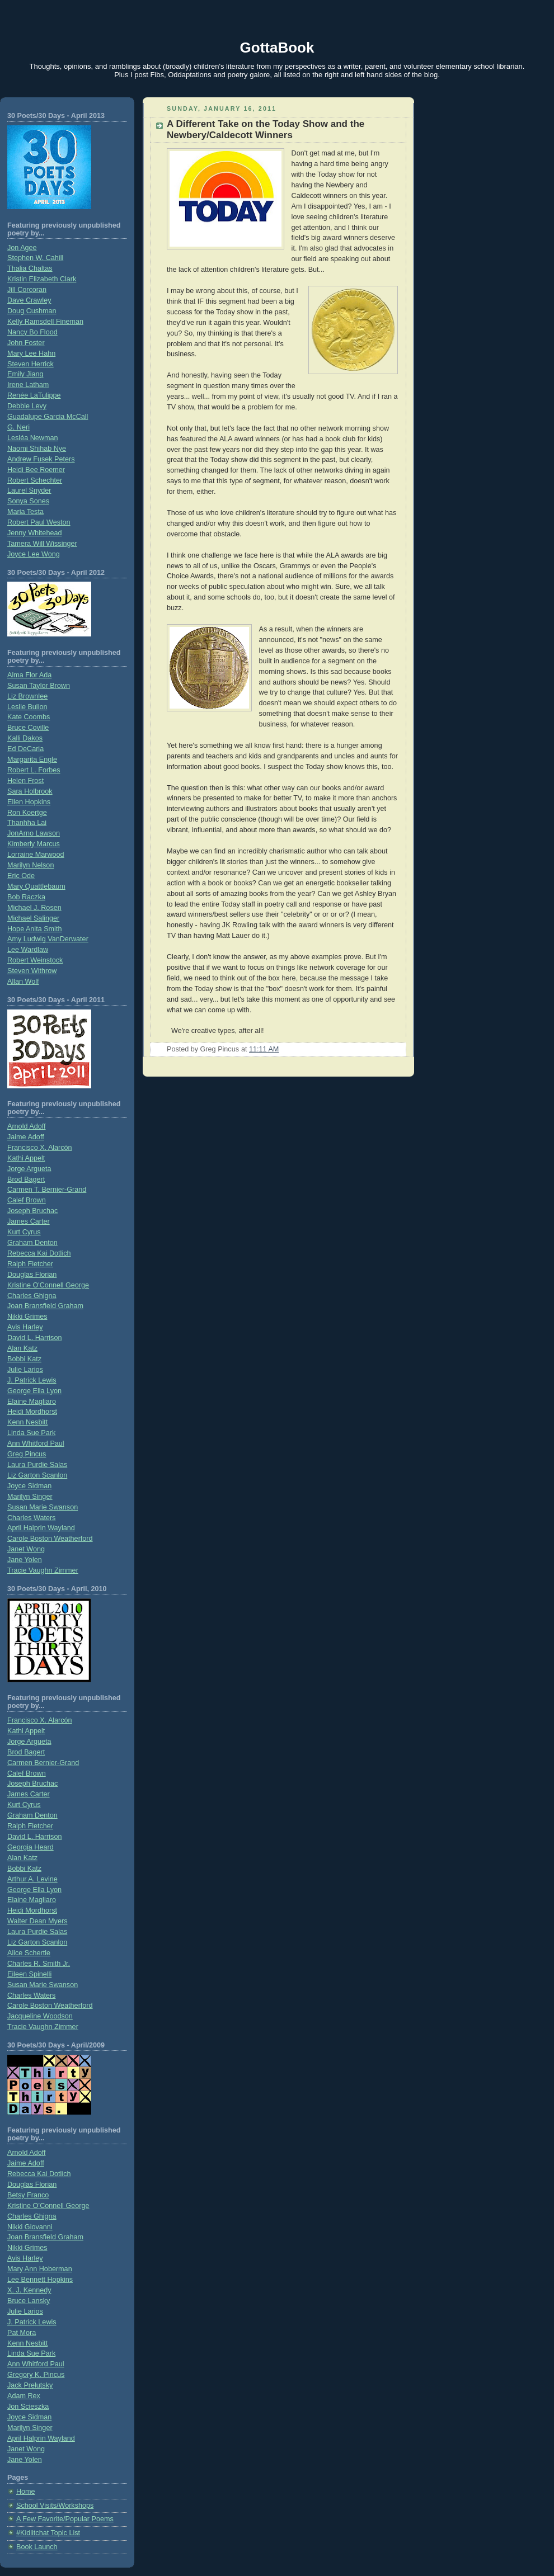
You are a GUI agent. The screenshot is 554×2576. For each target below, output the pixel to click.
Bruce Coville (28, 728)
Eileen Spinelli (29, 1974)
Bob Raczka (26, 897)
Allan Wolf (23, 981)
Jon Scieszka (28, 2406)
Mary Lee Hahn (31, 353)
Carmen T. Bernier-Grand (46, 1189)
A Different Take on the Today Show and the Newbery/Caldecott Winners (265, 129)
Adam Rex (23, 2396)
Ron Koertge (27, 813)
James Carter (28, 1221)
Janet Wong (26, 1549)
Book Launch (37, 2547)
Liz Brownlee (27, 696)
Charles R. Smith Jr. (38, 1964)
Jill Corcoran (26, 290)
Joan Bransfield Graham (45, 1306)
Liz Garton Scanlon (37, 1475)
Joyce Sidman (29, 1486)
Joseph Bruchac (32, 1211)
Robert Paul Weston (39, 522)
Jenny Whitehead (34, 533)
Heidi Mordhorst (32, 1412)
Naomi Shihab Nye (36, 448)
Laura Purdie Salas (37, 1465)
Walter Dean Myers (37, 1921)
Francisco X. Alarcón (39, 1148)
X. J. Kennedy (29, 2290)
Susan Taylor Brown (38, 686)
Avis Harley (25, 1327)
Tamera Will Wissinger (42, 544)
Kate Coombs (28, 717)
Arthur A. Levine (32, 1879)
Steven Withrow (32, 971)
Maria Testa (25, 512)
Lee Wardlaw (27, 950)
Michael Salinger (33, 918)
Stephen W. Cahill (35, 258)
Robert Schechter (34, 480)
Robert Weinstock (35, 960)
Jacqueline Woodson (40, 2016)
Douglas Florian (32, 1274)
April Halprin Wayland (41, 1528)
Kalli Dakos (25, 738)
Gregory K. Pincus (35, 2375)
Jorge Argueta (29, 1169)
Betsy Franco (28, 2195)
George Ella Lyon (34, 1391)
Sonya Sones (28, 501)
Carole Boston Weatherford (50, 1538)
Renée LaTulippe (34, 395)
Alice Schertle (28, 1953)
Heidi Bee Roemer (36, 470)
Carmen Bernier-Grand (43, 1763)
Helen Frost (25, 781)
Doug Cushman (32, 311)
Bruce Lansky (28, 2301)
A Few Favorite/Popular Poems (65, 2519)
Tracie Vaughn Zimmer (42, 1570)
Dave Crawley (29, 300)
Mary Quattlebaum (36, 886)
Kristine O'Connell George (48, 1285)
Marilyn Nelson (30, 865)
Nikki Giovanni (30, 2227)
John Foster (26, 343)
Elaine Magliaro (31, 1401)
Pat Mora (21, 2333)
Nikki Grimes (27, 1316)
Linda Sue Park (31, 1433)
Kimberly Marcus (33, 844)
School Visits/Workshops (54, 2505)
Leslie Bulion (27, 707)
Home (25, 2491)
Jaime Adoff (25, 1137)
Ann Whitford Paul (35, 1443)
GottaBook (277, 47)
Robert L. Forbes (33, 770)
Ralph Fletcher (30, 1264)
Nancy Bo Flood (32, 332)
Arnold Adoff (26, 1126)
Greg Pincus (26, 1454)
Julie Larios (25, 1370)
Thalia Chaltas (30, 268)
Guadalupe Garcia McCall (47, 417)
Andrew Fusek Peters (41, 459)
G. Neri (18, 427)
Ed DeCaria (25, 749)
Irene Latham (28, 385)
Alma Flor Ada (29, 675)
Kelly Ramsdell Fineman (45, 321)
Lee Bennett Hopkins (40, 2280)
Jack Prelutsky (30, 2385)
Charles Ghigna (32, 1296)
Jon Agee (22, 248)
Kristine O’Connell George (48, 2206)
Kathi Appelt (26, 1158)
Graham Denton (32, 1243)
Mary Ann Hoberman (39, 2269)
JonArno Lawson (33, 833)
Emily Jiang (25, 374)
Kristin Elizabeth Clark (41, 279)
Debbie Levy (26, 406)
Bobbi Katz (24, 1359)
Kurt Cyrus (24, 1232)
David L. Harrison (34, 1338)
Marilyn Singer (30, 1497)
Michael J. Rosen (34, 908)
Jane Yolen (24, 1560)
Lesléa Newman (32, 438)
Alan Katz (22, 1348)
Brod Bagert (26, 1179)
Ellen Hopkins (28, 802)
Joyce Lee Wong (33, 554)
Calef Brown (26, 1200)
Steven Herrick (30, 364)
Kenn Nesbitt (27, 1422)
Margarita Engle (32, 759)
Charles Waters (31, 1518)
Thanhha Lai (26, 823)
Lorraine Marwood (35, 854)
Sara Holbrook (30, 791)
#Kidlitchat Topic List (48, 2533)
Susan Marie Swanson (42, 1507)
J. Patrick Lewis (32, 1380)
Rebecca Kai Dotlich (39, 1253)
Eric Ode (21, 876)
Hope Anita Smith (34, 929)
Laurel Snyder (29, 490)
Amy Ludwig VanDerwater (47, 939)
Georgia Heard (30, 1847)
